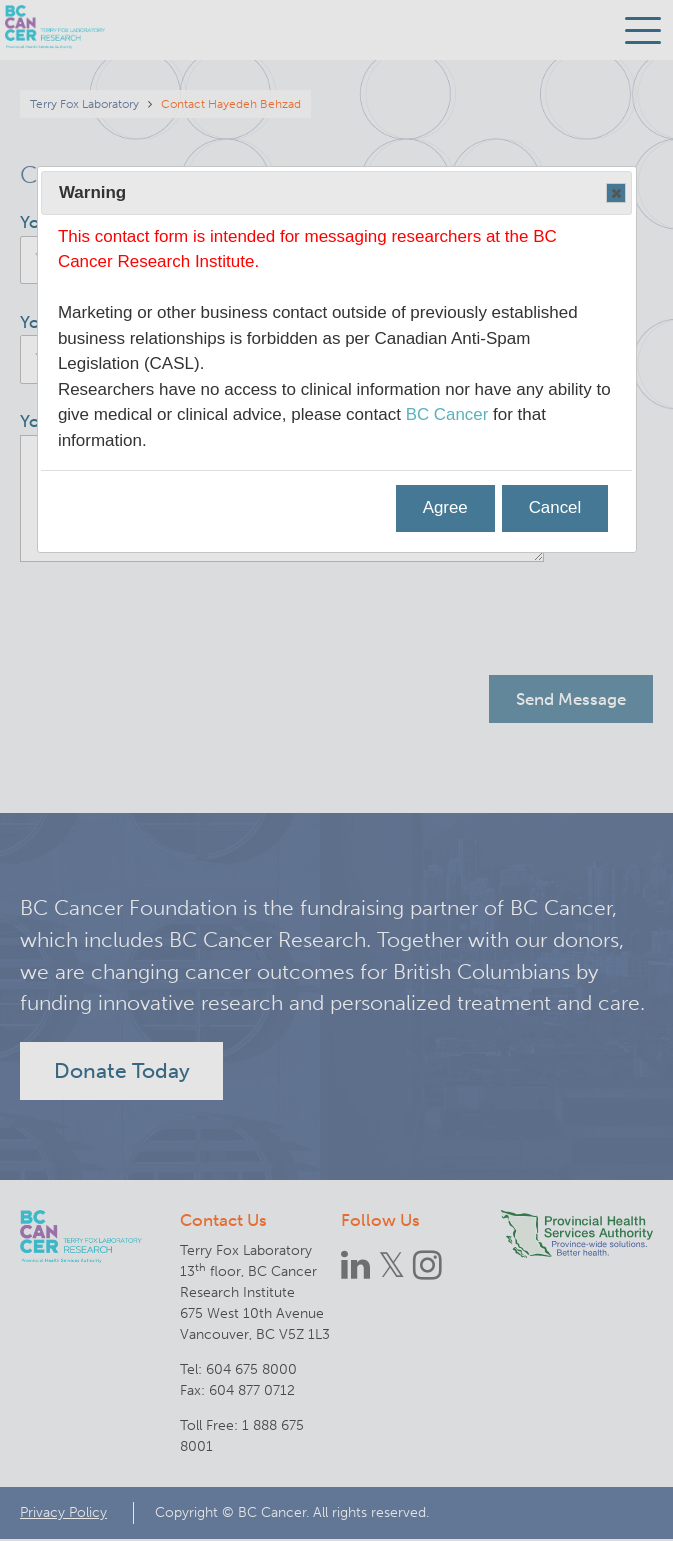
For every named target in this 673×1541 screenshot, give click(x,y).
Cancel (554, 507)
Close (615, 194)
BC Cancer (447, 414)
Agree (444, 507)
